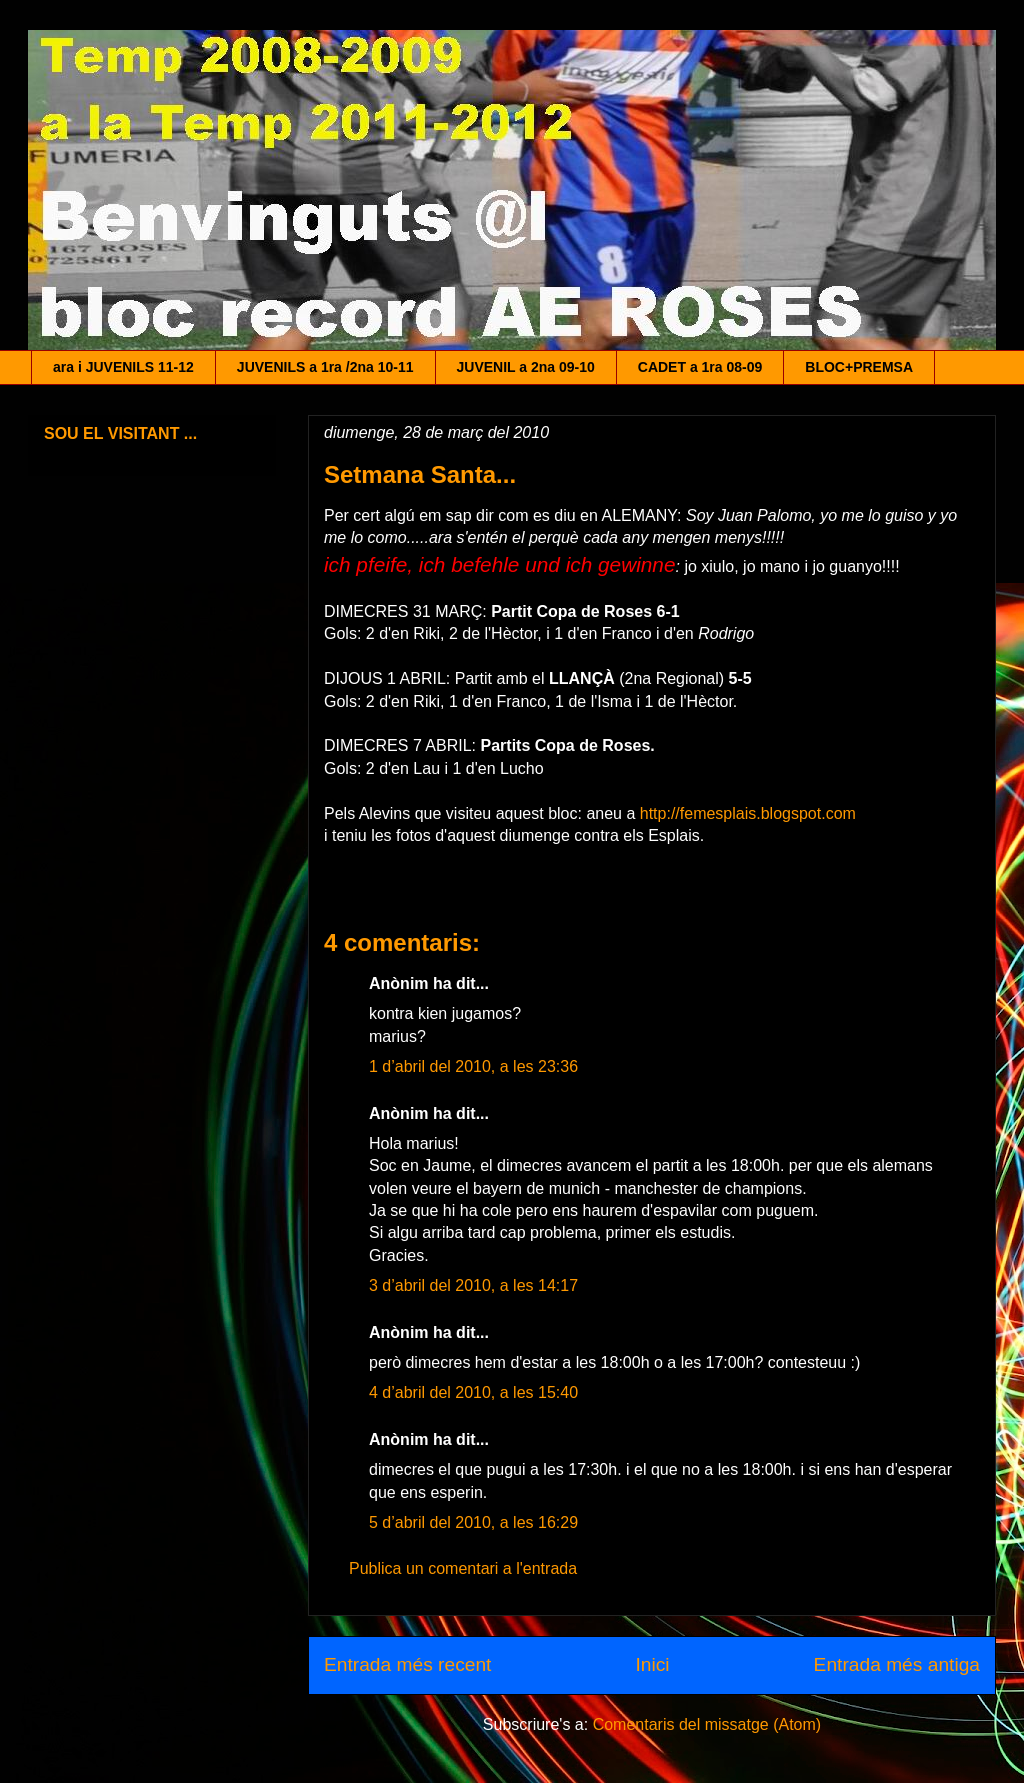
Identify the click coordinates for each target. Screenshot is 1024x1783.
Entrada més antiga (897, 1664)
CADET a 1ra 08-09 (700, 367)
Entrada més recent (407, 1664)
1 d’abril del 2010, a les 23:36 (473, 1066)
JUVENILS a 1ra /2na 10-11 (325, 367)
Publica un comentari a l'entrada (463, 1568)
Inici (652, 1664)
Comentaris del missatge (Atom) (707, 1724)
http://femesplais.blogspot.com (748, 813)
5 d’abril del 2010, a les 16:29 (473, 1522)
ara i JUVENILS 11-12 (123, 367)
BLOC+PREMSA (859, 367)
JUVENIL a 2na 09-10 (526, 367)
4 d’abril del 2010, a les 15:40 (473, 1392)
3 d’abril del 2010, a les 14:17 (473, 1285)
